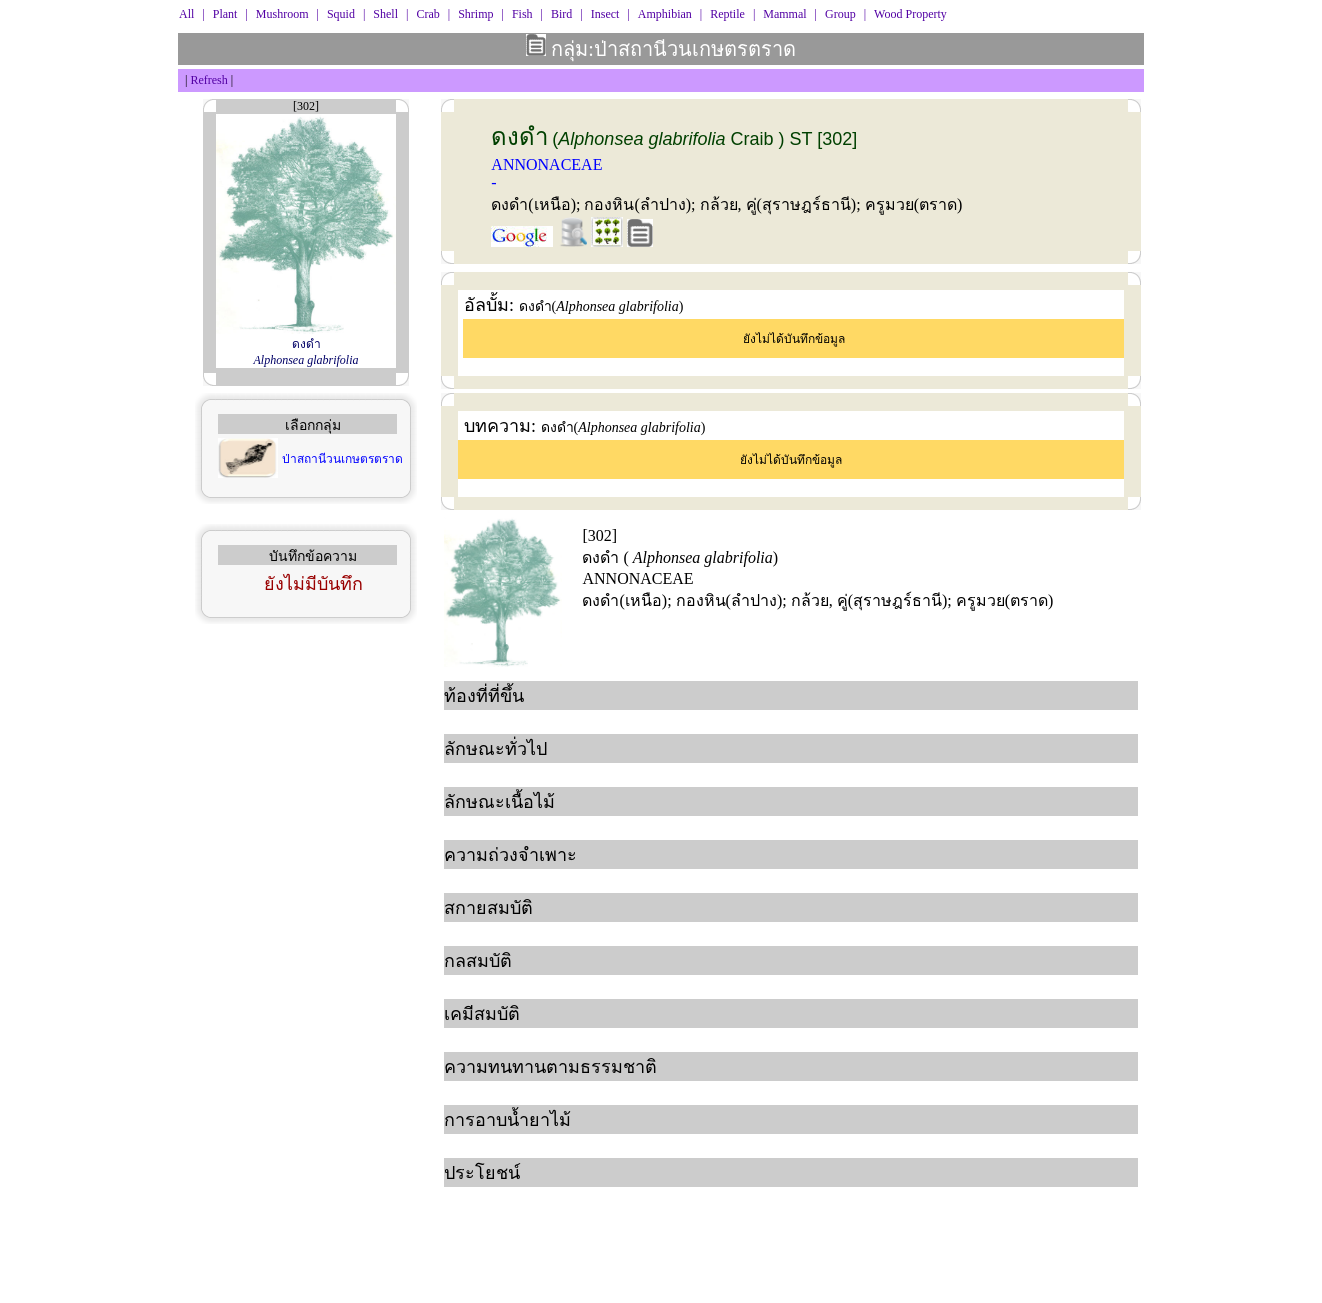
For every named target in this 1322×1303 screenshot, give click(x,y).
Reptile (727, 14)
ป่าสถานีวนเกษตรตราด (342, 459)
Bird (561, 14)
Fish (522, 14)
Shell (385, 14)
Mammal (784, 14)
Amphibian (665, 14)
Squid (341, 14)
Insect (605, 14)
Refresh (208, 80)
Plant (225, 14)
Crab (427, 14)
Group (840, 14)
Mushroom (282, 14)
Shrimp (475, 14)
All (186, 14)
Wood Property (910, 14)
